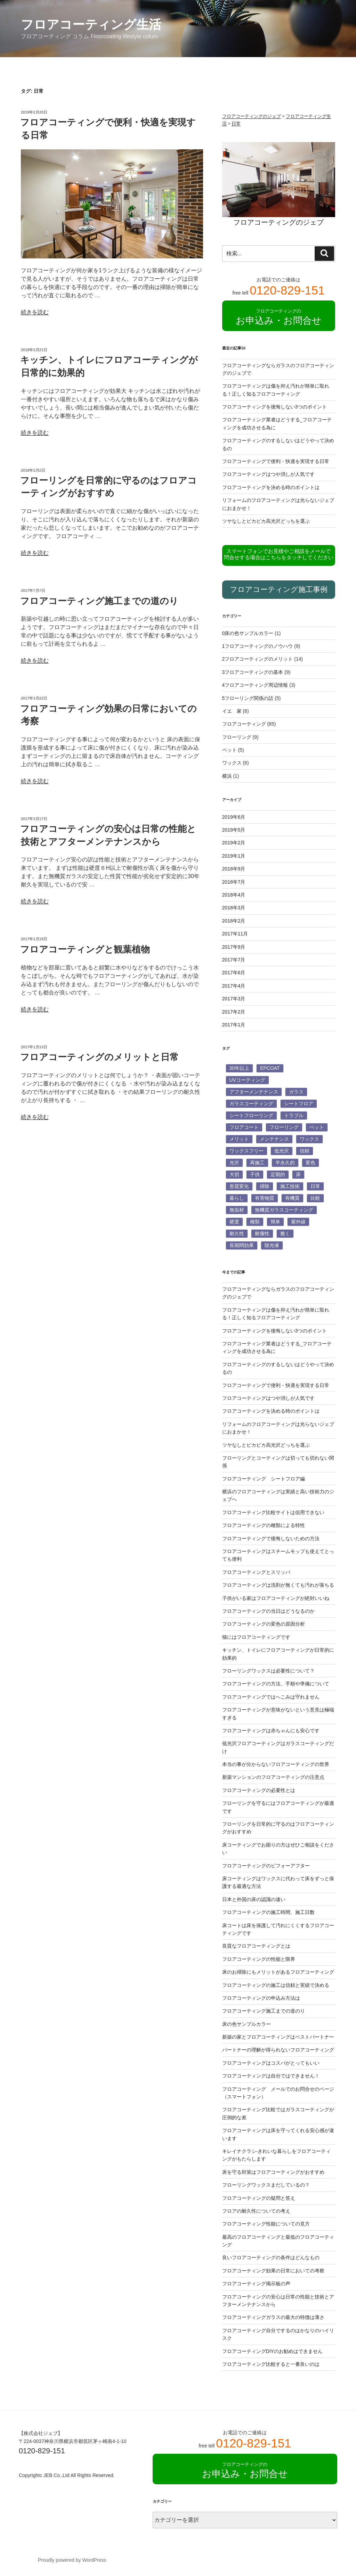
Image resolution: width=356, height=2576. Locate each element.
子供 (255, 1174)
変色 (310, 1162)
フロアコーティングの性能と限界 (258, 1959)
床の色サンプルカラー (246, 2024)
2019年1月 (233, 856)
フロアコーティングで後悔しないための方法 (270, 1538)
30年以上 (239, 1068)
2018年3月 (233, 907)
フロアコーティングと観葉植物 (85, 949)
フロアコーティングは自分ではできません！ (270, 2076)
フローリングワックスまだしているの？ (266, 2185)
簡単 (275, 1221)
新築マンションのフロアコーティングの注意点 (273, 1777)
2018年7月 (233, 882)
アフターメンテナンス (253, 1092)
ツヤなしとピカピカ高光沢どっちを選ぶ (266, 521)
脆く (285, 1233)
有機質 (292, 1198)
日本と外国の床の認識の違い (253, 1899)
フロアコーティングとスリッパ (256, 1572)
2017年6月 (233, 972)
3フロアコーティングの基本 (252, 672)
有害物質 (264, 1198)
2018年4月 (233, 895)
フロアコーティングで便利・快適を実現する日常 (275, 461)
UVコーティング (247, 1080)
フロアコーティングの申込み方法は (261, 1998)
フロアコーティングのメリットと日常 (99, 1057)
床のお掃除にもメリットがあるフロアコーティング (278, 1972)
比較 (315, 1198)
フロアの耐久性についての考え (256, 2211)
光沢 (234, 1162)
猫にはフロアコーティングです (256, 1637)
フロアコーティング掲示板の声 (256, 2283)
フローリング (236, 737)
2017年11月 (235, 933)
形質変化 (239, 1186)
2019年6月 (233, 817)
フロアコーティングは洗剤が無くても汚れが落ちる (278, 1585)
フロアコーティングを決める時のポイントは (270, 487)
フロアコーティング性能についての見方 (266, 2224)
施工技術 (290, 1186)
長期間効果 (241, 1245)
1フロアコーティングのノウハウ (257, 646)
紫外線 (298, 1221)
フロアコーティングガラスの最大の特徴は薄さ (273, 2317)
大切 (234, 1174)
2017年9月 (233, 947)
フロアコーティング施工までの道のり (99, 601)
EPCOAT (270, 1068)
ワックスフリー (246, 1151)
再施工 (257, 1162)
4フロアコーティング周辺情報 (255, 685)
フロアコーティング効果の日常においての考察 (273, 2270)
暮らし (236, 1198)
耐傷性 (262, 1233)
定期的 (277, 1174)
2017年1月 (233, 1024)
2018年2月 (233, 921)
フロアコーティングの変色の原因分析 (263, 1624)
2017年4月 (233, 986)
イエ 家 (232, 711)
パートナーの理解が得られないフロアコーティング (278, 2050)
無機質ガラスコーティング (284, 1210)
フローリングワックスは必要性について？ (268, 1671)
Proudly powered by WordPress (72, 2560)
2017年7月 (233, 960)
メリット (239, 1139)
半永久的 (285, 1162)
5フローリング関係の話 (248, 698)
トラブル (294, 1115)
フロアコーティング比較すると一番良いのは (270, 2364)
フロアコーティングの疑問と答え (258, 2198)
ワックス (232, 763)
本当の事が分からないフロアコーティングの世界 (275, 1764)
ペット (229, 750)
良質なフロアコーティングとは (256, 1946)
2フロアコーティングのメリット (257, 659)
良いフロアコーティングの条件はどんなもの (270, 2257)
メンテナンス (274, 1139)
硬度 (234, 1221)
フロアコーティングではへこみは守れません (270, 1697)
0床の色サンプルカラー (248, 633)
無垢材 (236, 1210)
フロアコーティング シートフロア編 (263, 1478)
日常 (315, 1186)
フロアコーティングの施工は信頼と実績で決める (275, 1985)
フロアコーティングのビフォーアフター (266, 1865)
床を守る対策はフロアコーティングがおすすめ (273, 2172)
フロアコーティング (244, 724)
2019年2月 (233, 842)
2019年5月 (233, 830)
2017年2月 (233, 1012)
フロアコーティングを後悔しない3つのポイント (274, 407)
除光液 (272, 1245)
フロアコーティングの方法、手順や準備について (275, 1683)
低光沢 (281, 1151)
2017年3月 (233, 998)
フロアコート (244, 1127)
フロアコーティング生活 (91, 24)
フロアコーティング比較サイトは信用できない (273, 1512)
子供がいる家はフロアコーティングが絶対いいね (275, 1598)
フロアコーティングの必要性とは (258, 1790)
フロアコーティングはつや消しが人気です (268, 474)
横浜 (227, 776)
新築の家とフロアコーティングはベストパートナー (278, 2037)
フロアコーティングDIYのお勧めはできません (272, 2351)
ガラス (296, 1092)
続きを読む (35, 312)
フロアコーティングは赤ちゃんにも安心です (270, 1730)
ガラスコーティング (251, 1103)
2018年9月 (233, 869)
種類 (255, 1221)
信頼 (304, 1151)
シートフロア (298, 1103)
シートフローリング (251, 1115)
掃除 (264, 1186)
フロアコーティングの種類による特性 (263, 1525)
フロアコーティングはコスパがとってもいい (270, 2063)
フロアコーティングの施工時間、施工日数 (268, 1912)
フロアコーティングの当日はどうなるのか (268, 1611)
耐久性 (236, 1233)
